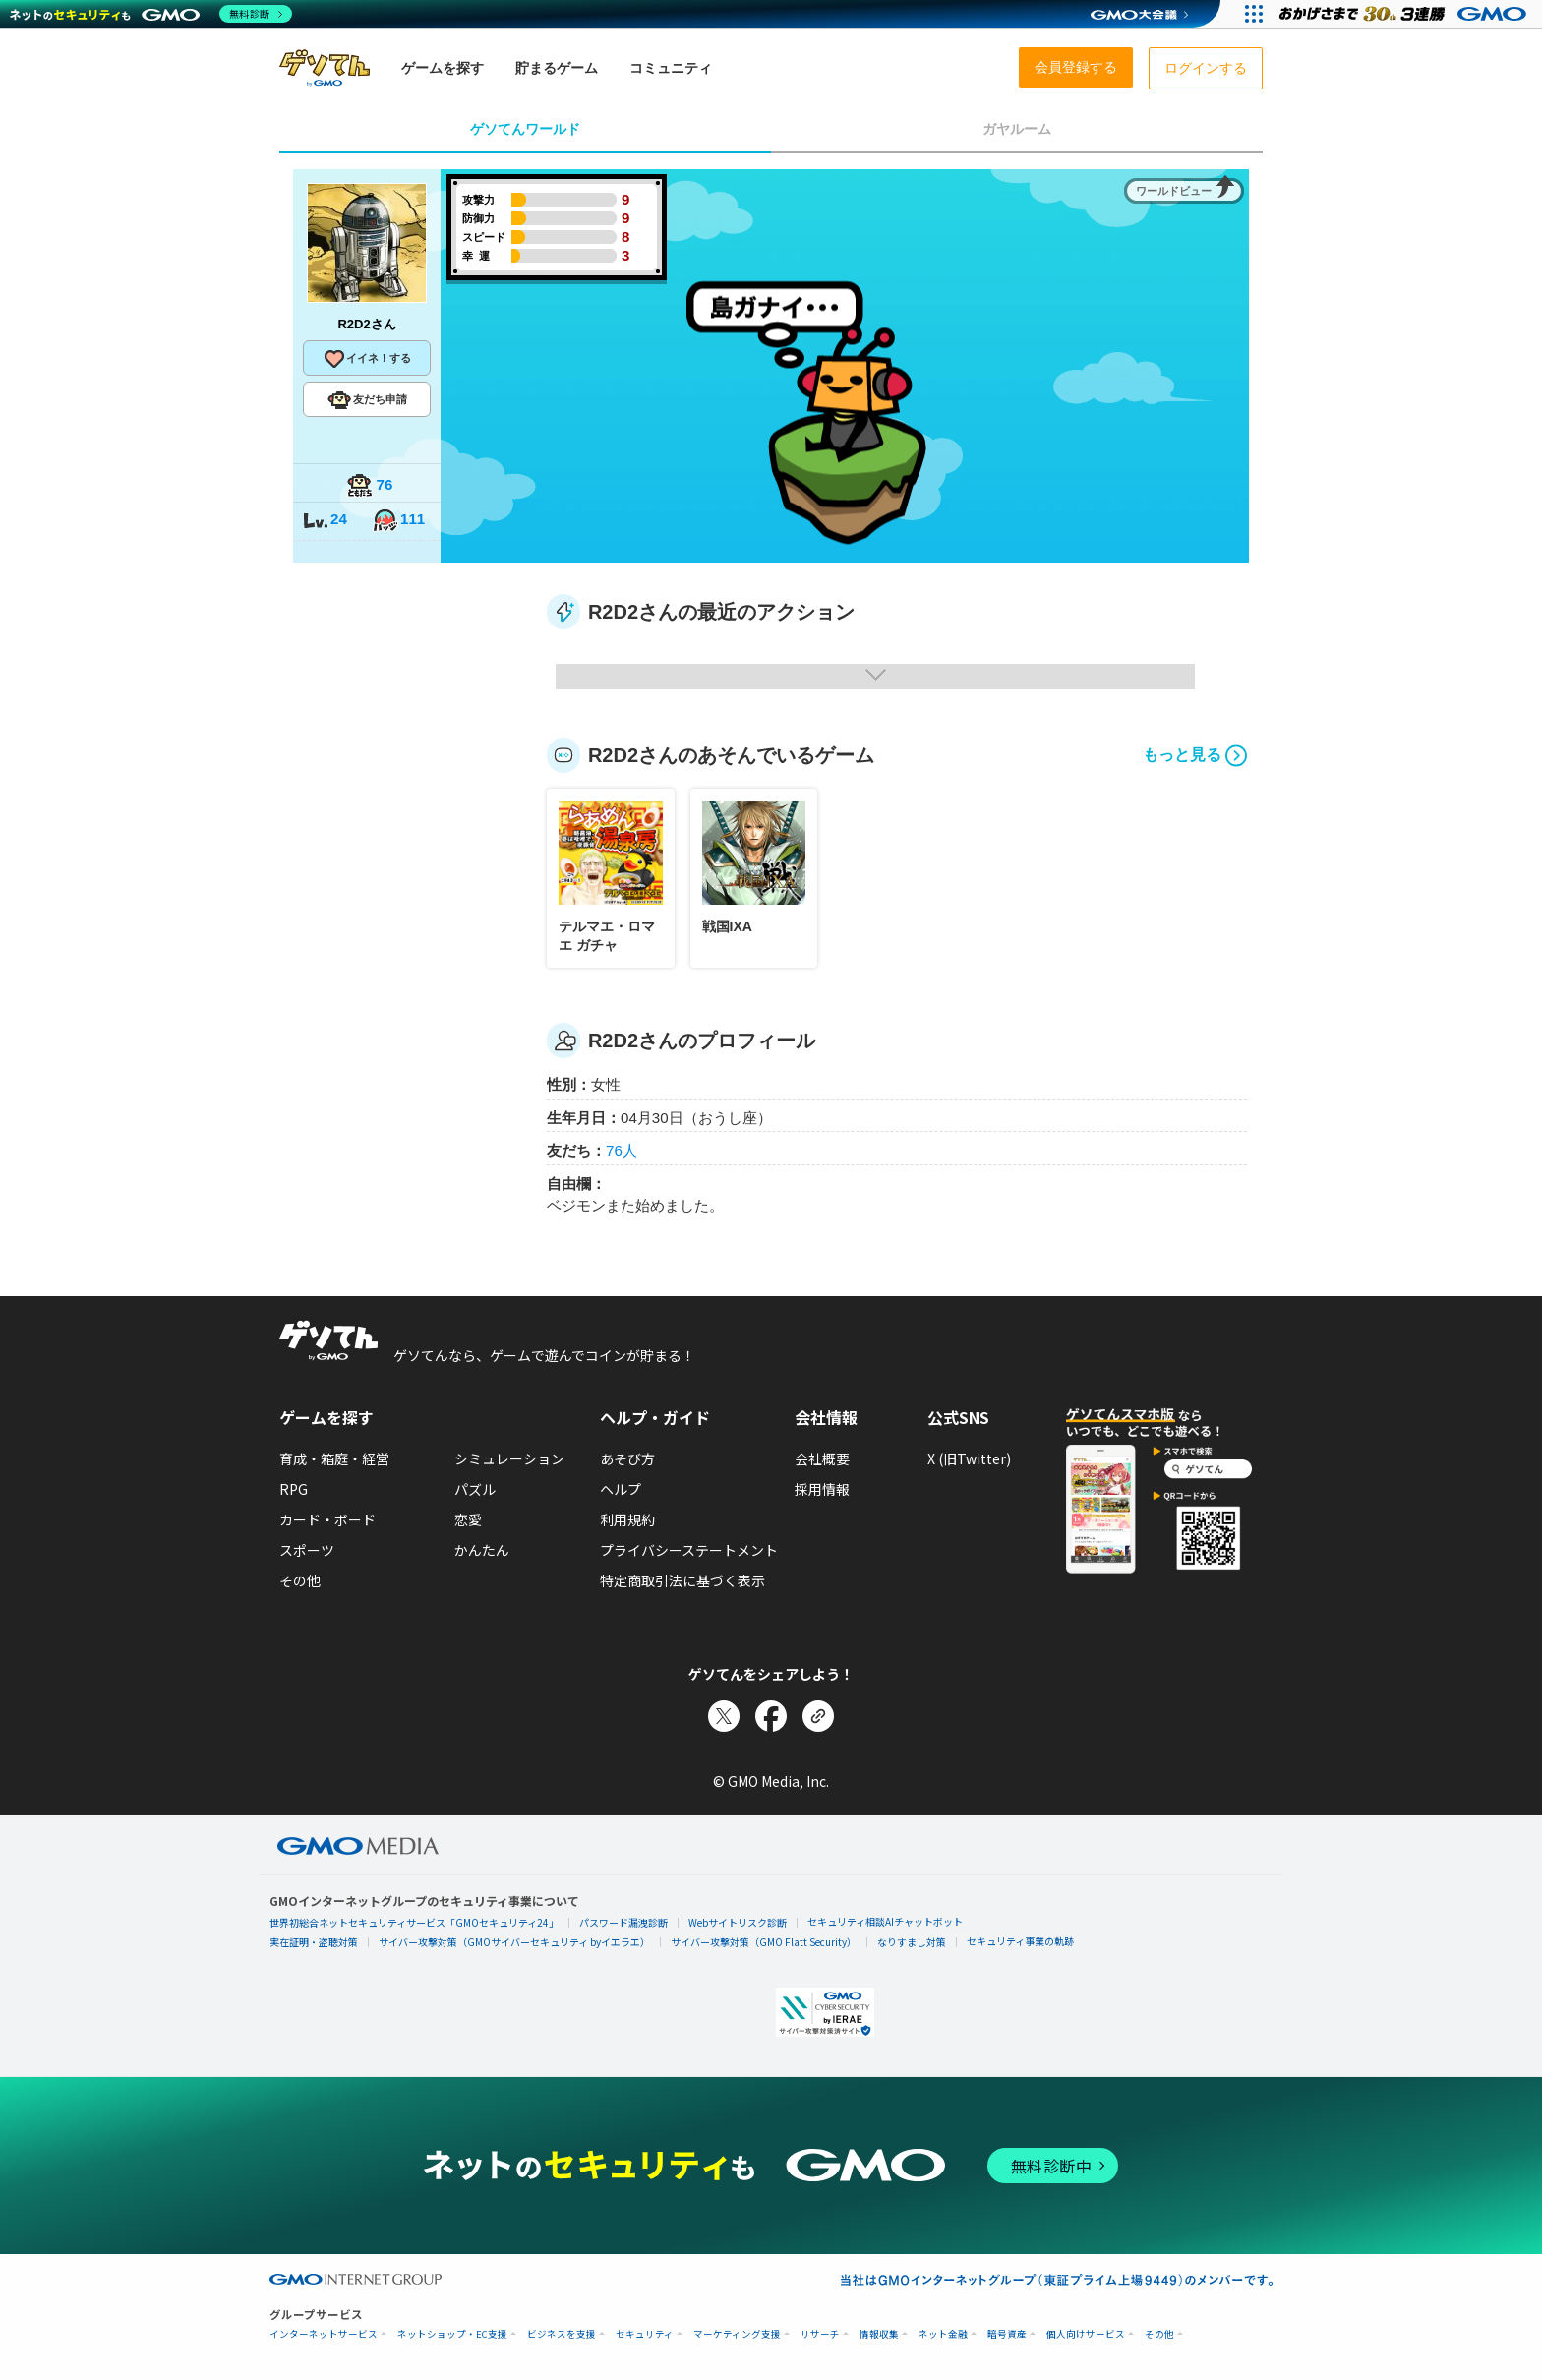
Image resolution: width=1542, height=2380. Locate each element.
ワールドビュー (1174, 191)
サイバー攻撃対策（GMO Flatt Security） (764, 1941)
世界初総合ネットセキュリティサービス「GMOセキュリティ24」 (414, 1922)
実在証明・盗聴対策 (313, 1941)
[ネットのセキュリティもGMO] (151, 14)
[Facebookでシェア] (771, 1716)
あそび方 (627, 1458)
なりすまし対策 (911, 1941)
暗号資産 (1007, 2334)
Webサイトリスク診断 (737, 1922)
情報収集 (879, 2334)
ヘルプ (620, 1489)
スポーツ (306, 1550)
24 (324, 520)
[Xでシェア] (724, 1716)
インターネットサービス (323, 2334)
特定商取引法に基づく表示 (682, 1580)
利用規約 (627, 1519)
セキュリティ (645, 2334)
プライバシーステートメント (689, 1550)
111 (398, 520)
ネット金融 (943, 2334)
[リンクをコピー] (818, 1716)
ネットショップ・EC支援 (452, 2334)
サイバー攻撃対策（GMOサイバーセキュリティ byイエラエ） (514, 1941)
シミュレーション (509, 1458)
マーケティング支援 (737, 2334)
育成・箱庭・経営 (334, 1458)
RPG (293, 1489)
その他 (300, 1580)
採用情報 (822, 1489)
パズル (475, 1489)
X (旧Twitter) (969, 1458)
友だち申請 (367, 400)
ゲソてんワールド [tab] (525, 129)
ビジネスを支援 (561, 2334)
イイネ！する (367, 359)
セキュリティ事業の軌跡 (1020, 1941)
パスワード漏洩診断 (623, 1922)
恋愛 (468, 1519)
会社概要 (822, 1458)
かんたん (481, 1550)
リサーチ (820, 2334)
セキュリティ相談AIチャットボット (885, 1921)
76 (369, 486)
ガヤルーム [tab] (1016, 129)
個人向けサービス (1085, 2334)
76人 (621, 1150)
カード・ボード (327, 1519)
